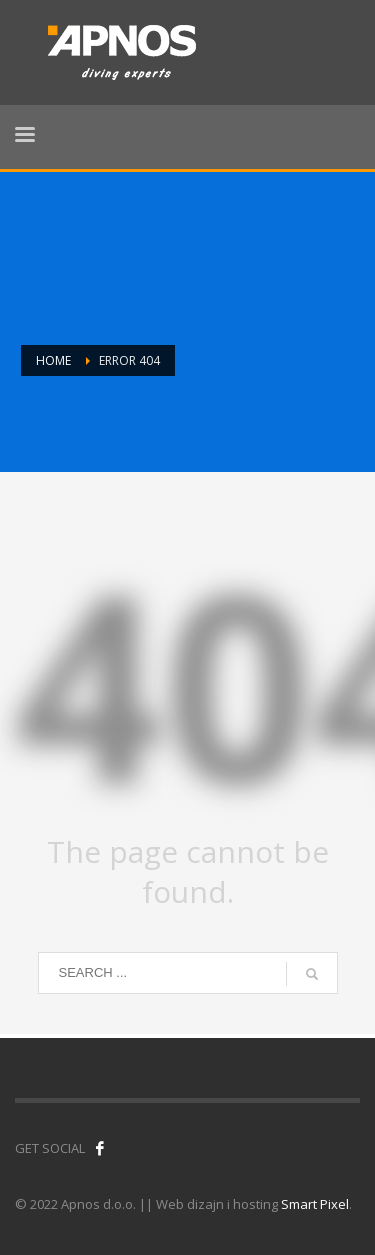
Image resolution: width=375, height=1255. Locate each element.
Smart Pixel (315, 1204)
